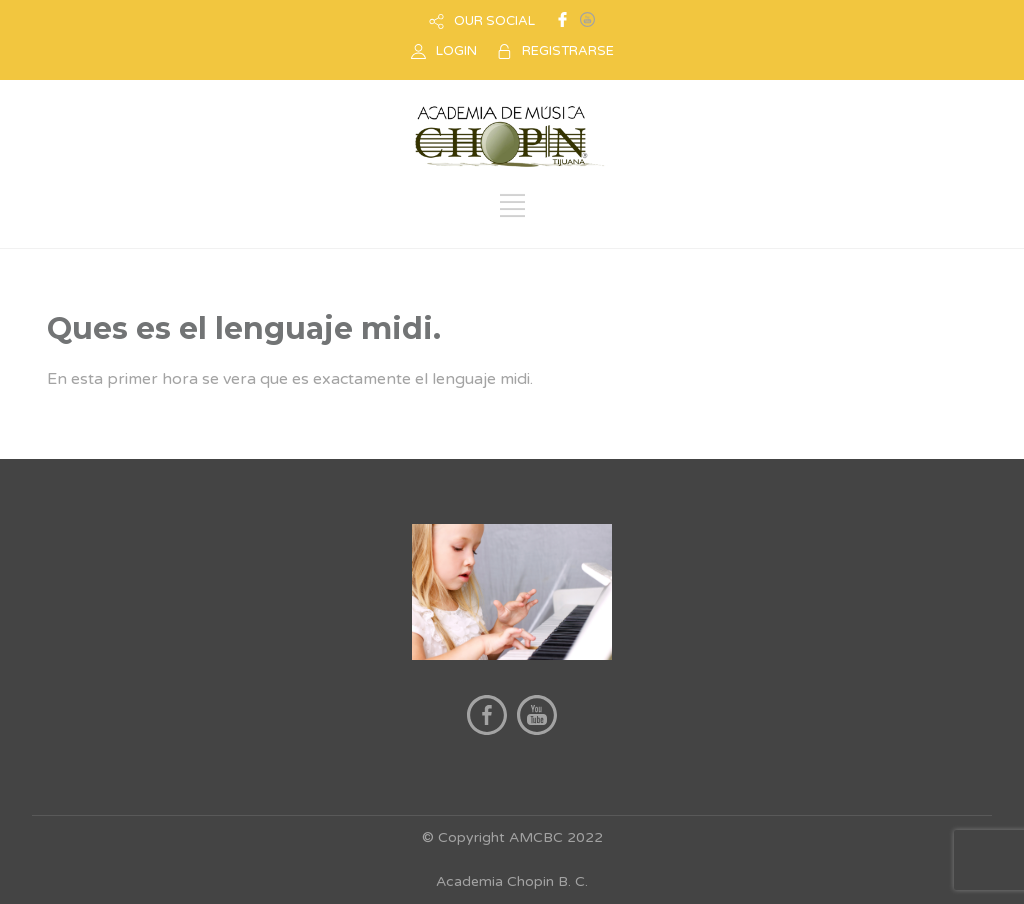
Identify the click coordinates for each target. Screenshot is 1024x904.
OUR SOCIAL (494, 21)
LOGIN (456, 51)
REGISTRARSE (568, 51)
